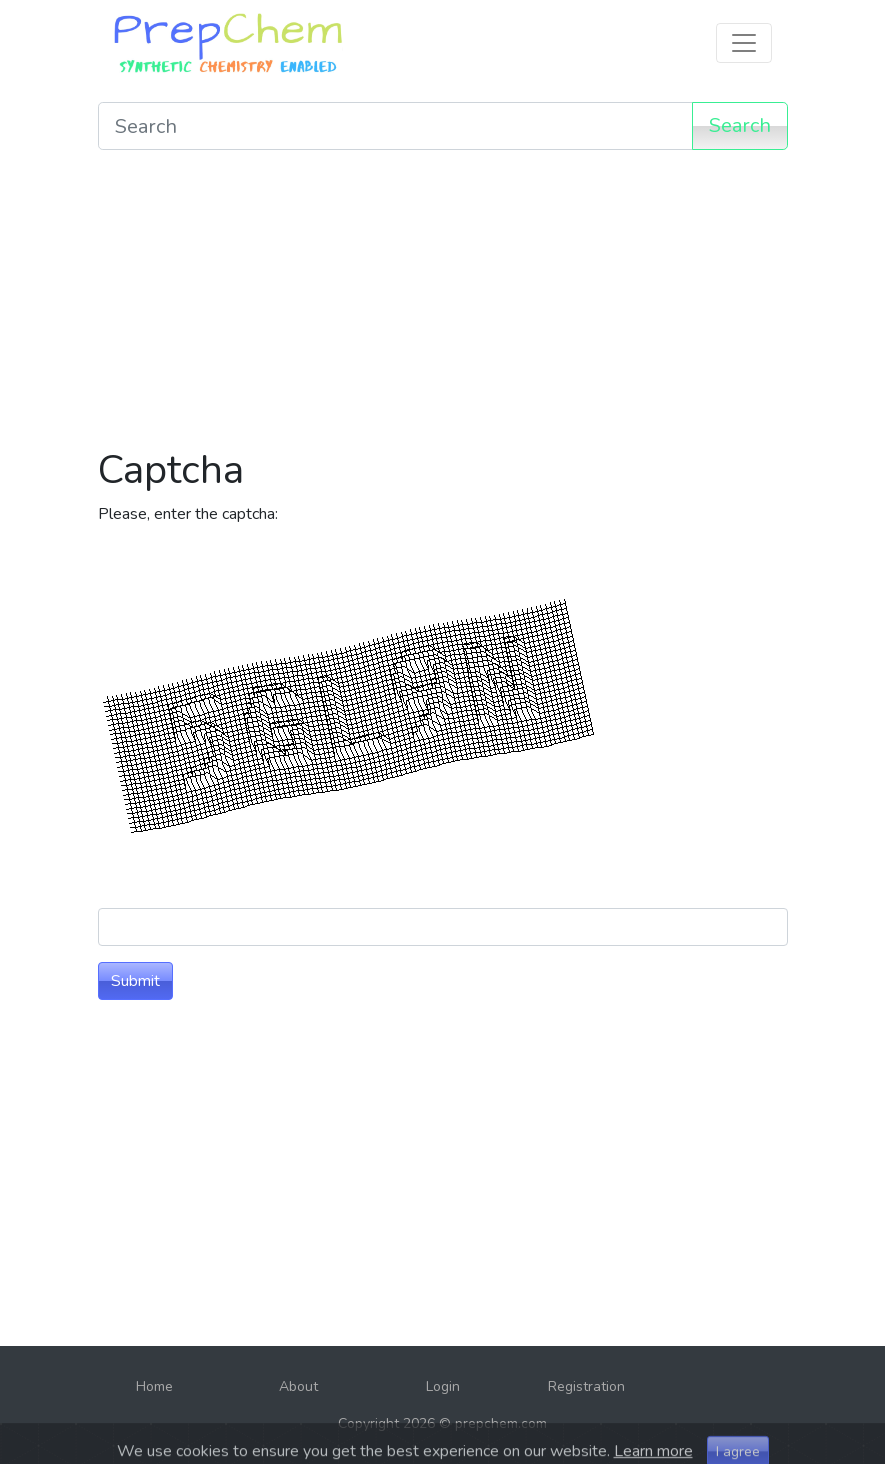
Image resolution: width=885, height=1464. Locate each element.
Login (443, 1386)
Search (740, 125)
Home (154, 1386)
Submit (135, 981)
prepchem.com (501, 1423)
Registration (586, 1386)
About (298, 1386)
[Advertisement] (443, 306)
